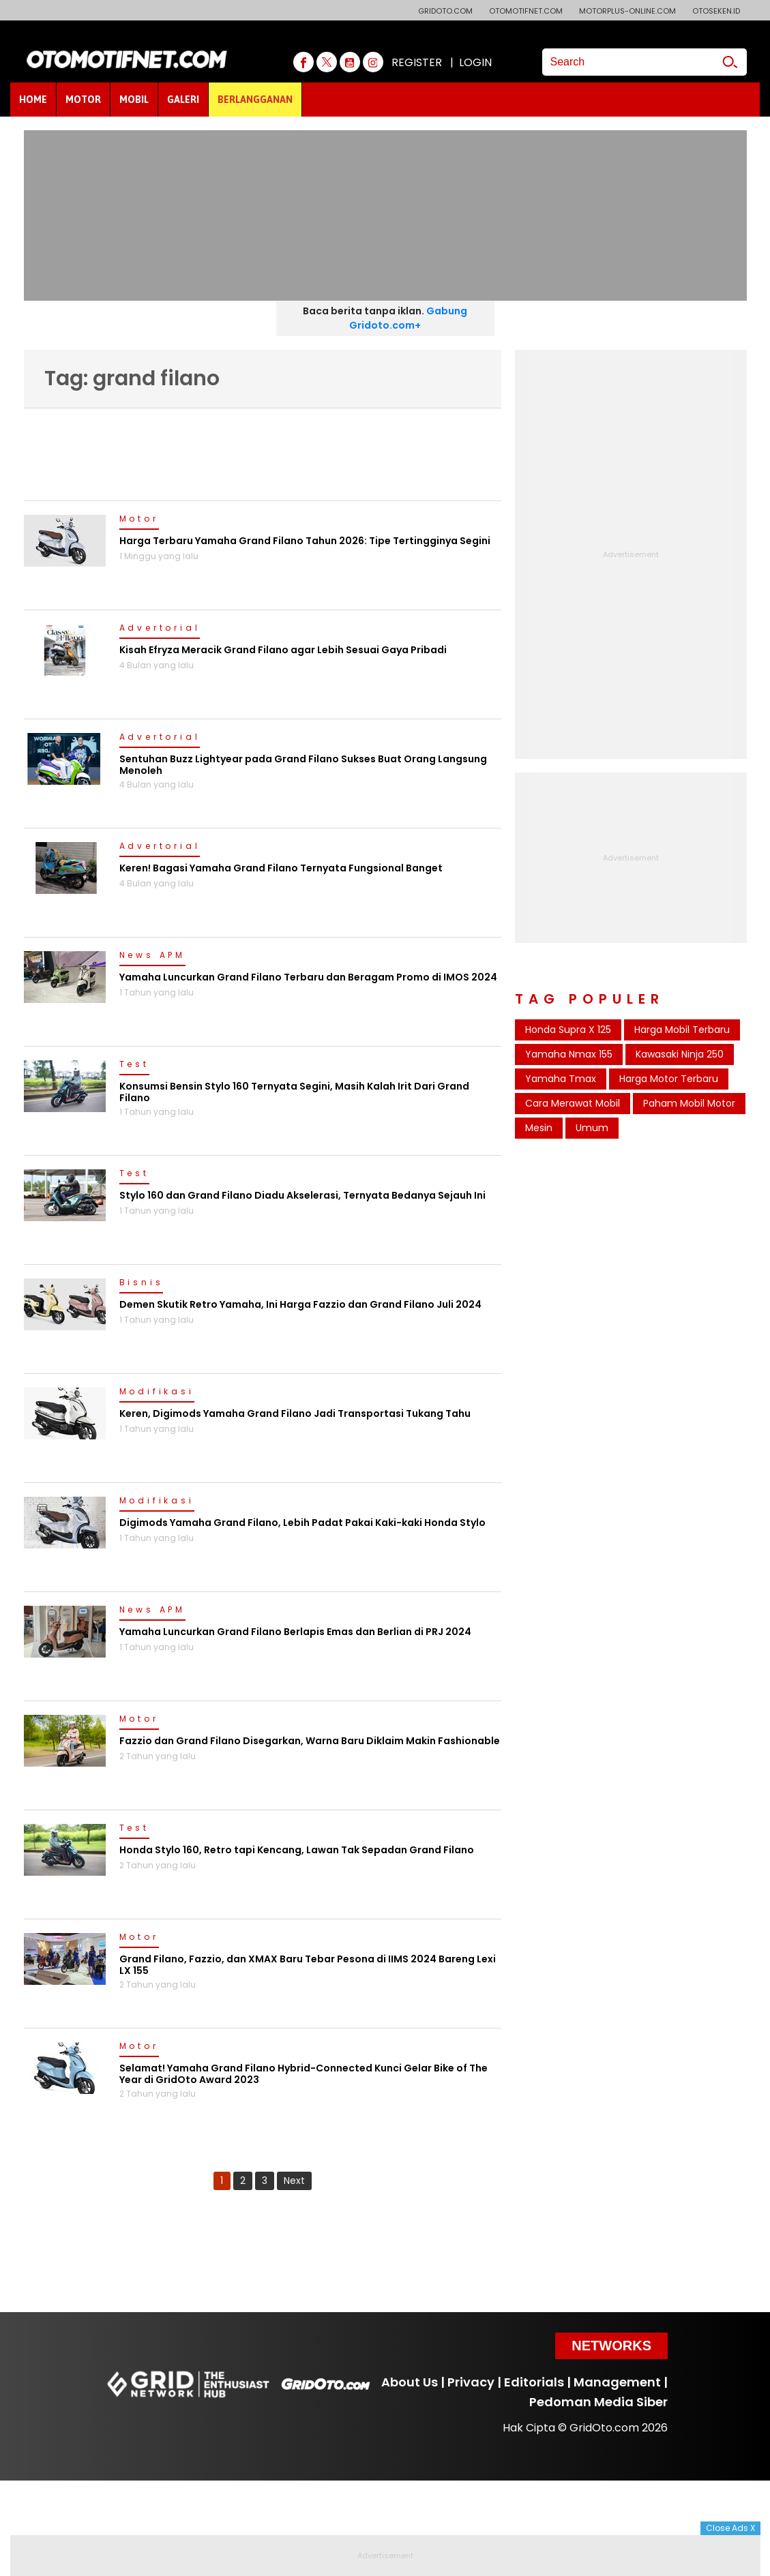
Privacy (470, 2382)
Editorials (534, 2382)
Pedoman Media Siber (598, 2401)
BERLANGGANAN (255, 99)
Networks (611, 2345)
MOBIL (134, 99)
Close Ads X (730, 2528)
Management (617, 2382)
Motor (139, 519)
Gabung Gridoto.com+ (408, 318)
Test (134, 1065)
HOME (33, 99)
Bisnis (141, 1283)
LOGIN (475, 62)
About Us (409, 2382)
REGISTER (416, 62)
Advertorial (160, 628)
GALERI (183, 99)
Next (294, 2180)
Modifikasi (156, 1392)
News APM (152, 956)
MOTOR (83, 99)
